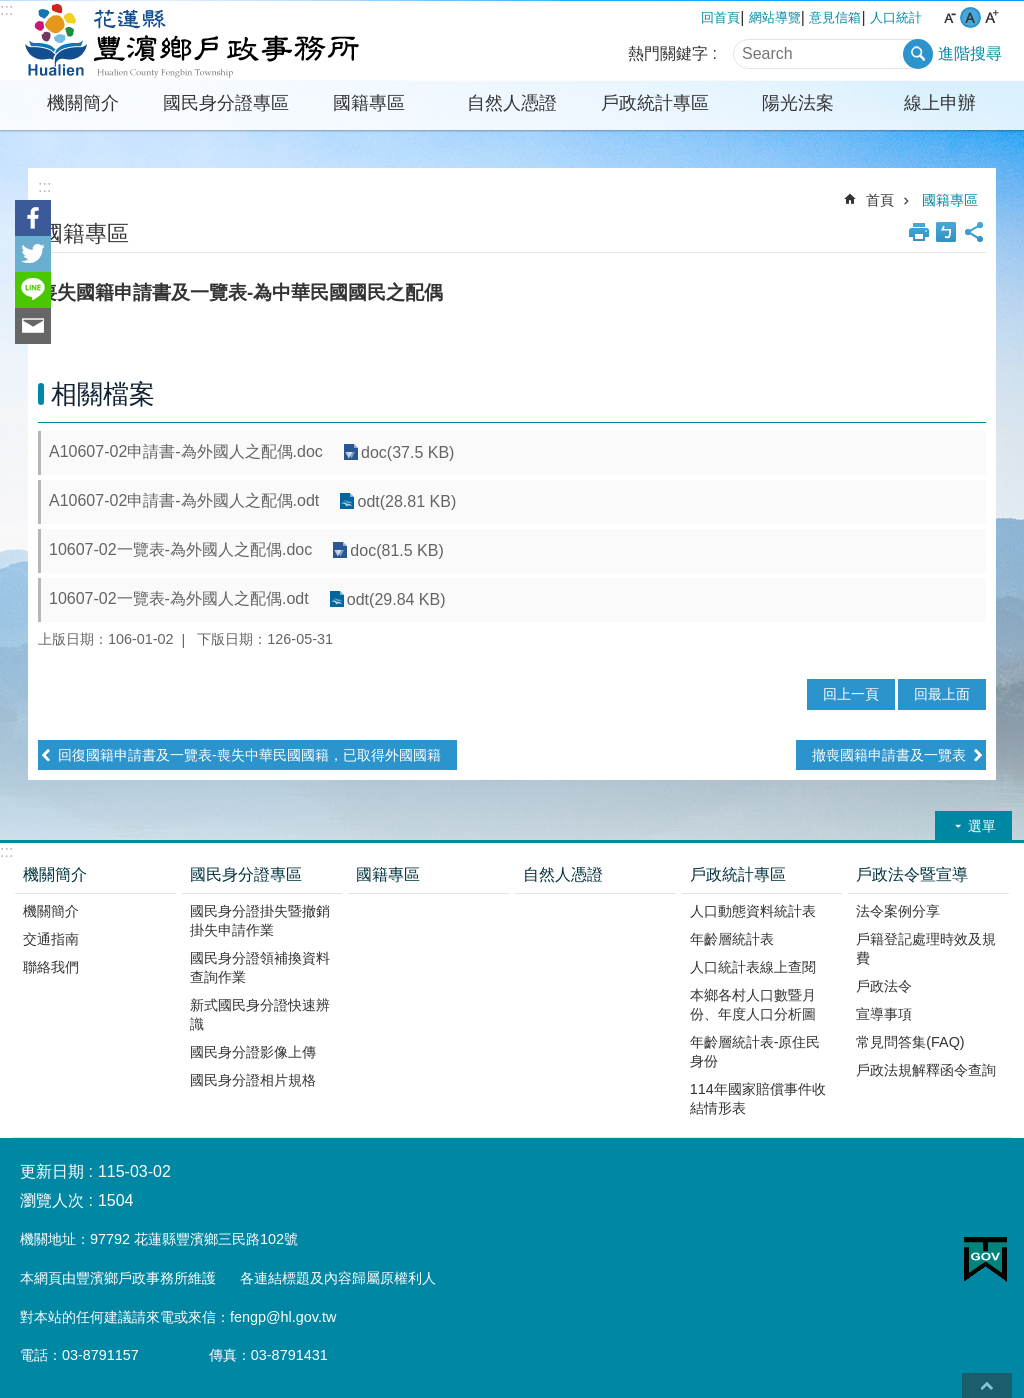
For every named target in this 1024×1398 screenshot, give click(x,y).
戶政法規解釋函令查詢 (926, 1070)
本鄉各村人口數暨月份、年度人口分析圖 (753, 1004)
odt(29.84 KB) (396, 599)
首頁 (880, 200)
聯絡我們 (51, 967)
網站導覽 (775, 17)
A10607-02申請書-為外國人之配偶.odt (184, 500)
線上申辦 (940, 103)
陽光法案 (798, 103)
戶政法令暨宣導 (912, 874)
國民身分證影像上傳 (253, 1052)
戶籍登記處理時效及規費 (926, 948)
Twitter (33, 254)
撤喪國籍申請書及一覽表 (889, 755)
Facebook (33, 218)
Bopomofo (946, 232)
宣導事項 (884, 1014)
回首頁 (720, 17)
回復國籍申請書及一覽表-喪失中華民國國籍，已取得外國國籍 (249, 755)
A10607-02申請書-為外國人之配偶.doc (186, 451)
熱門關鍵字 (668, 53)
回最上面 (942, 694)
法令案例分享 (898, 911)
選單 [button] (982, 826)
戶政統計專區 (655, 103)
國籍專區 (369, 103)
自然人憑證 (512, 103)
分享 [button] (974, 232)
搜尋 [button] (918, 54)
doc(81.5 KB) (396, 550)
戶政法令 (884, 986)
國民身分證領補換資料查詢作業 (260, 967)
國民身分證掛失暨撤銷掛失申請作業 (260, 920)
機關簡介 (83, 103)
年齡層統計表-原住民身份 (755, 1051)
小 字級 (949, 17)
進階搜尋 (970, 53)
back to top (987, 1385)
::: (6, 9)
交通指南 (51, 939)
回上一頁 (851, 694)
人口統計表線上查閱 (753, 967)
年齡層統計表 (732, 939)
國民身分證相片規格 (253, 1080)
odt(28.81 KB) (406, 501)
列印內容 (919, 232)
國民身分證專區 (226, 103)
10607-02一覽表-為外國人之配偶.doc (180, 549)
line (33, 290)
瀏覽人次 (52, 1200)
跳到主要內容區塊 (10, 10)
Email (33, 326)
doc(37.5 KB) (407, 452)
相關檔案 (103, 394)
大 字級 (991, 17)
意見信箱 (835, 17)
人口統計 (896, 17)
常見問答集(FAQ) (910, 1042)
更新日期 (52, 1171)
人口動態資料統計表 (753, 911)
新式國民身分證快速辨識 (260, 1014)
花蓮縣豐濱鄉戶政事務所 (187, 41)
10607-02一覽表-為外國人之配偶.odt (179, 598)
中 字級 (970, 17)
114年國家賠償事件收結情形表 (758, 1098)
